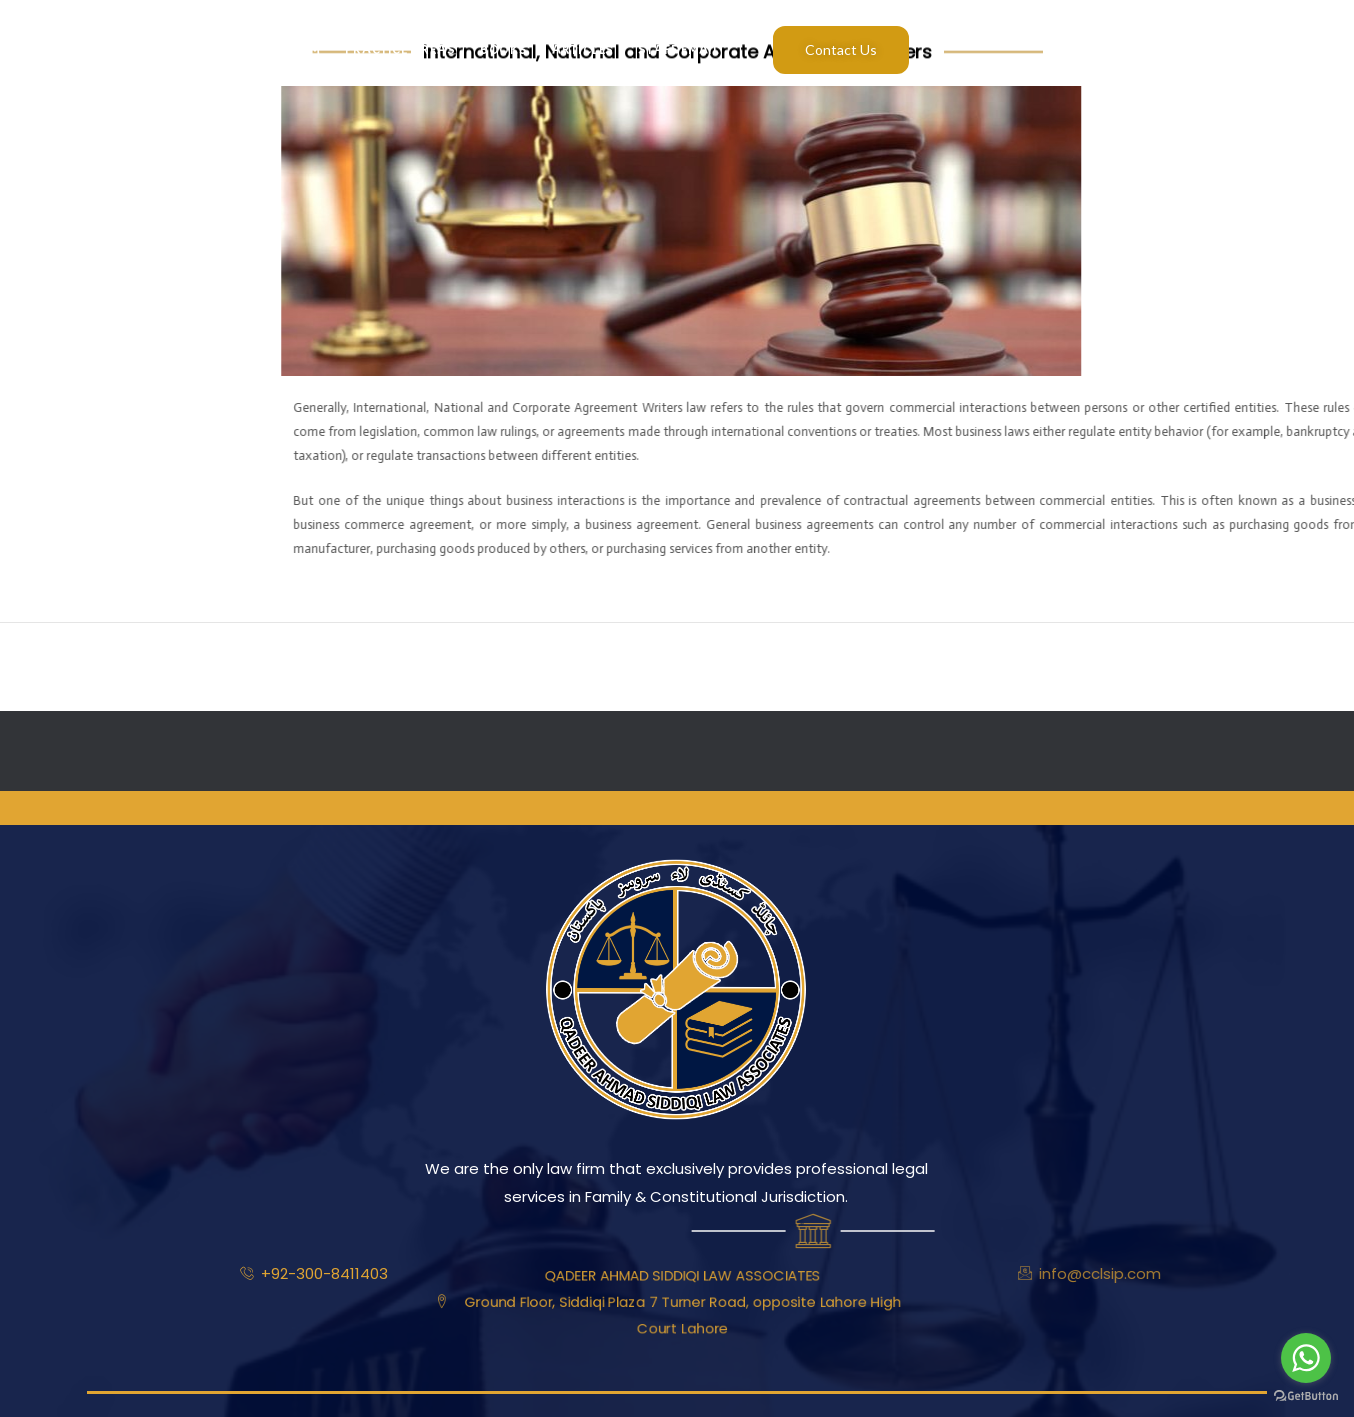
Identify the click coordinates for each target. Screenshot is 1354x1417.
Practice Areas (400, 49)
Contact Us (841, 49)
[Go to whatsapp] (1306, 1358)
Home (118, 49)
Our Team (287, 49)
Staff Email (679, 49)
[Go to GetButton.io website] (1306, 1396)
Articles (583, 49)
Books (504, 49)
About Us (196, 49)
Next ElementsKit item (1260, 666)
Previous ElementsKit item (108, 666)
